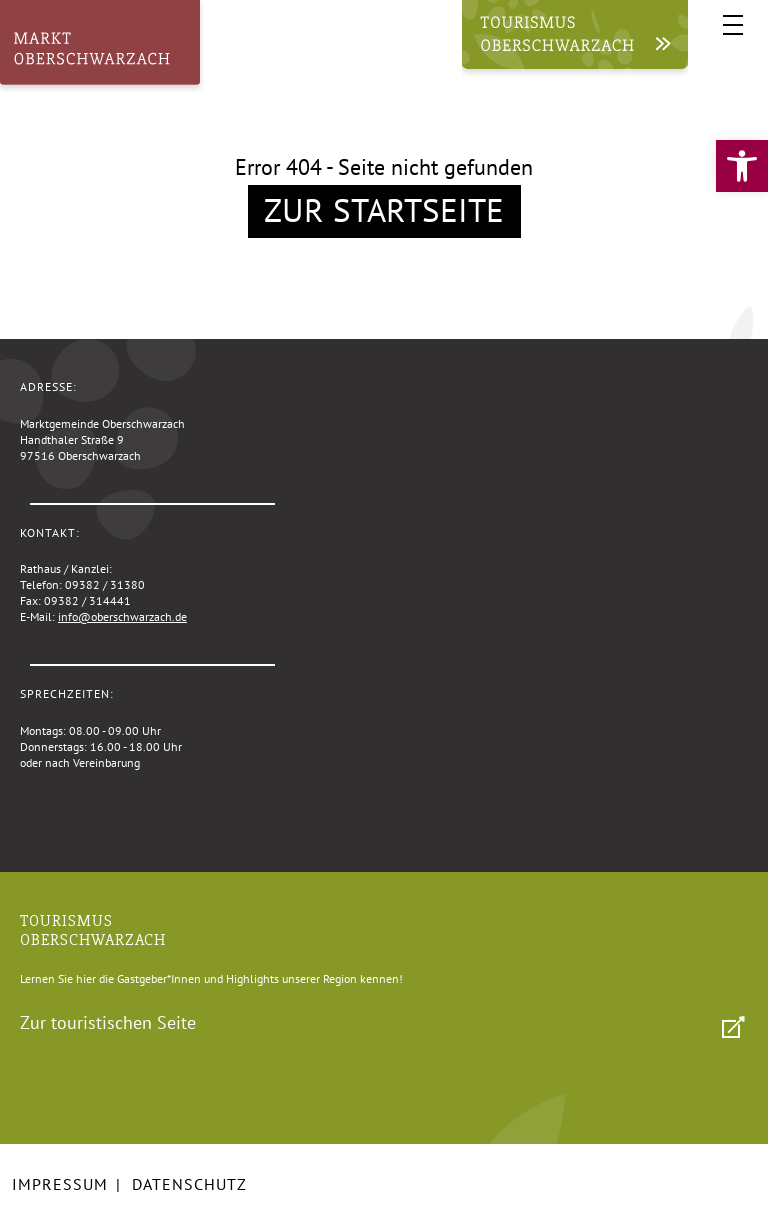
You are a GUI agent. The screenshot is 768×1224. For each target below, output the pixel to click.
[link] (742, 166)
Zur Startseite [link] (384, 209)
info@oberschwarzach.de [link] (122, 616)
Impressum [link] (60, 1184)
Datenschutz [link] (189, 1184)
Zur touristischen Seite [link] (108, 1022)
